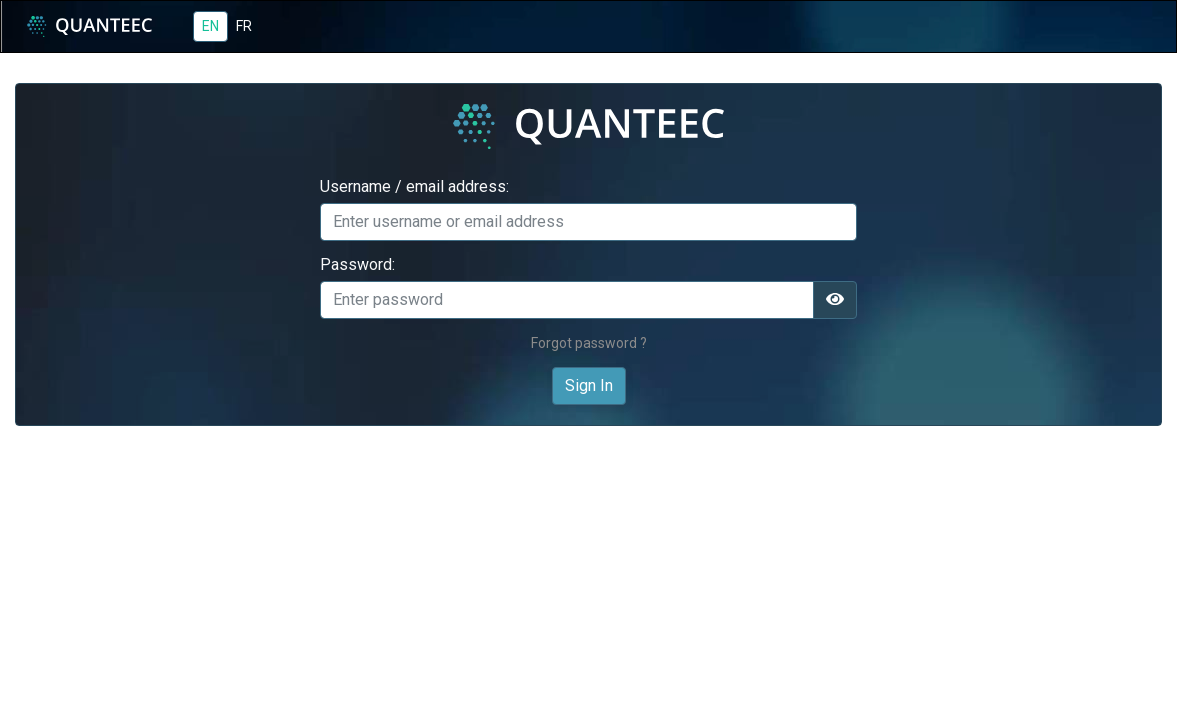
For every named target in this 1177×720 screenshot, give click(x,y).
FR (244, 26)
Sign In (589, 385)
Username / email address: (414, 187)
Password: (357, 265)
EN (210, 26)
